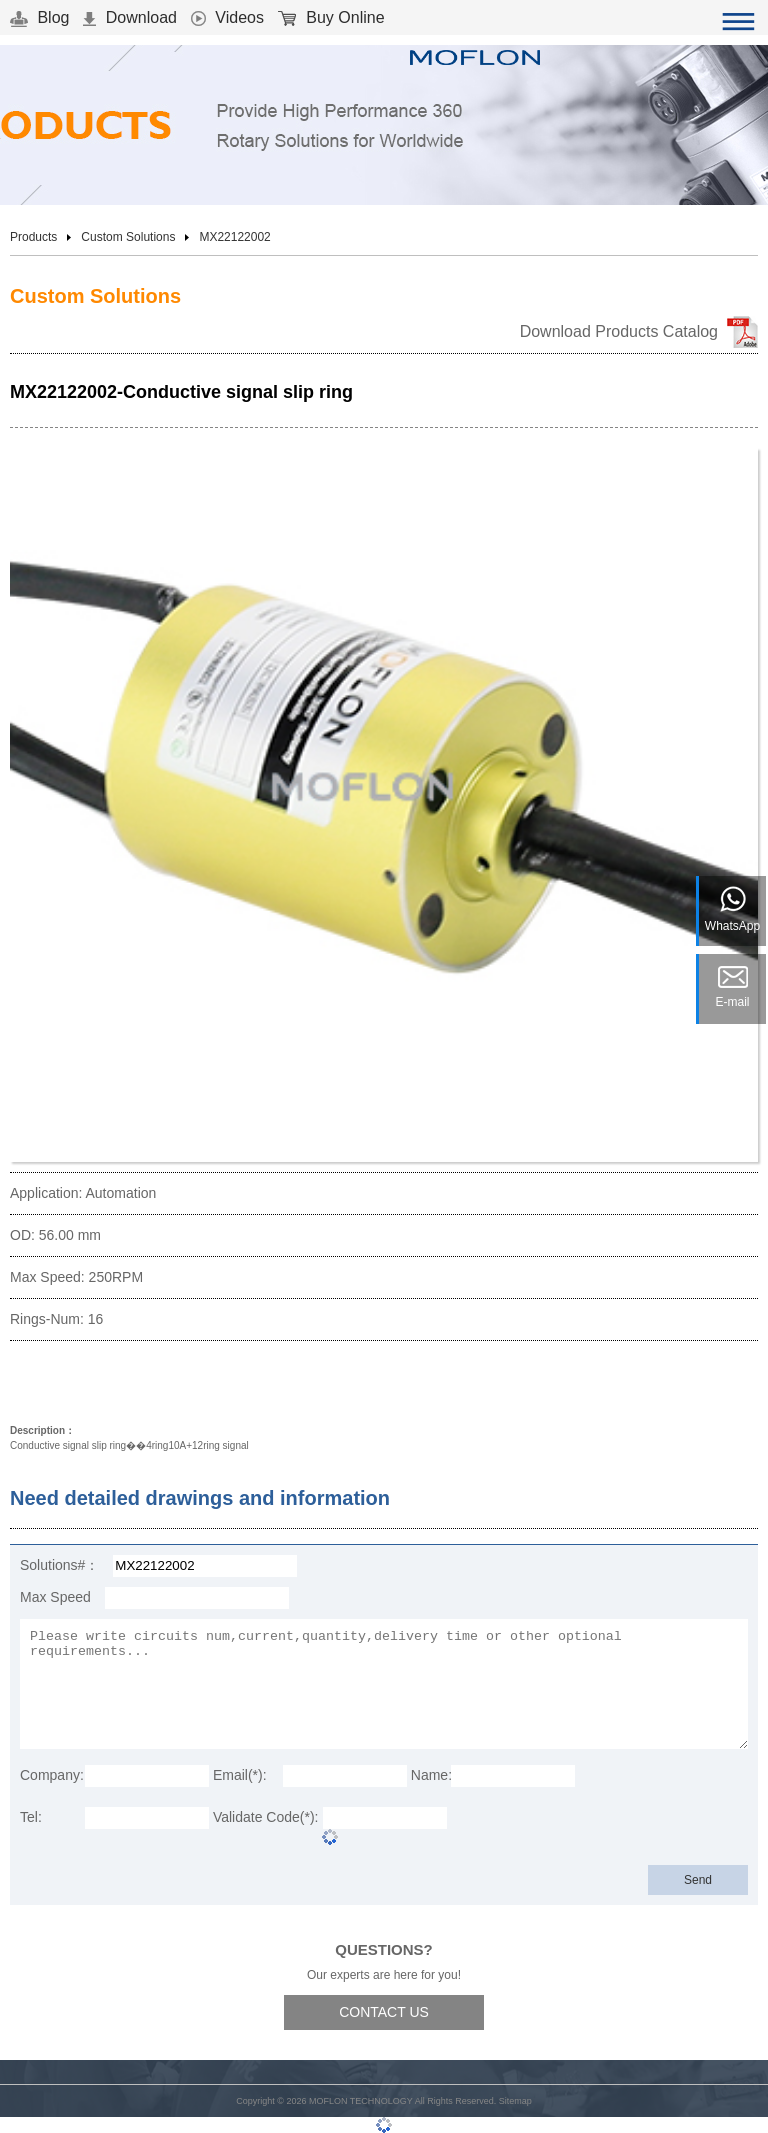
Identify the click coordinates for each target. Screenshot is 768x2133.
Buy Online (331, 17)
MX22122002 (234, 237)
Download (130, 17)
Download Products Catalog (619, 331)
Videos (227, 17)
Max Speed (55, 1597)
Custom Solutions (128, 237)
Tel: (31, 1817)
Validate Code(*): (266, 1817)
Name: (431, 1775)
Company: (52, 1775)
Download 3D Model (95, 1384)
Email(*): (240, 1775)
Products (33, 237)
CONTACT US (384, 2012)
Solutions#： (59, 1565)
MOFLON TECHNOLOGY (361, 2101)
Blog (39, 17)
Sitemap (515, 2101)
